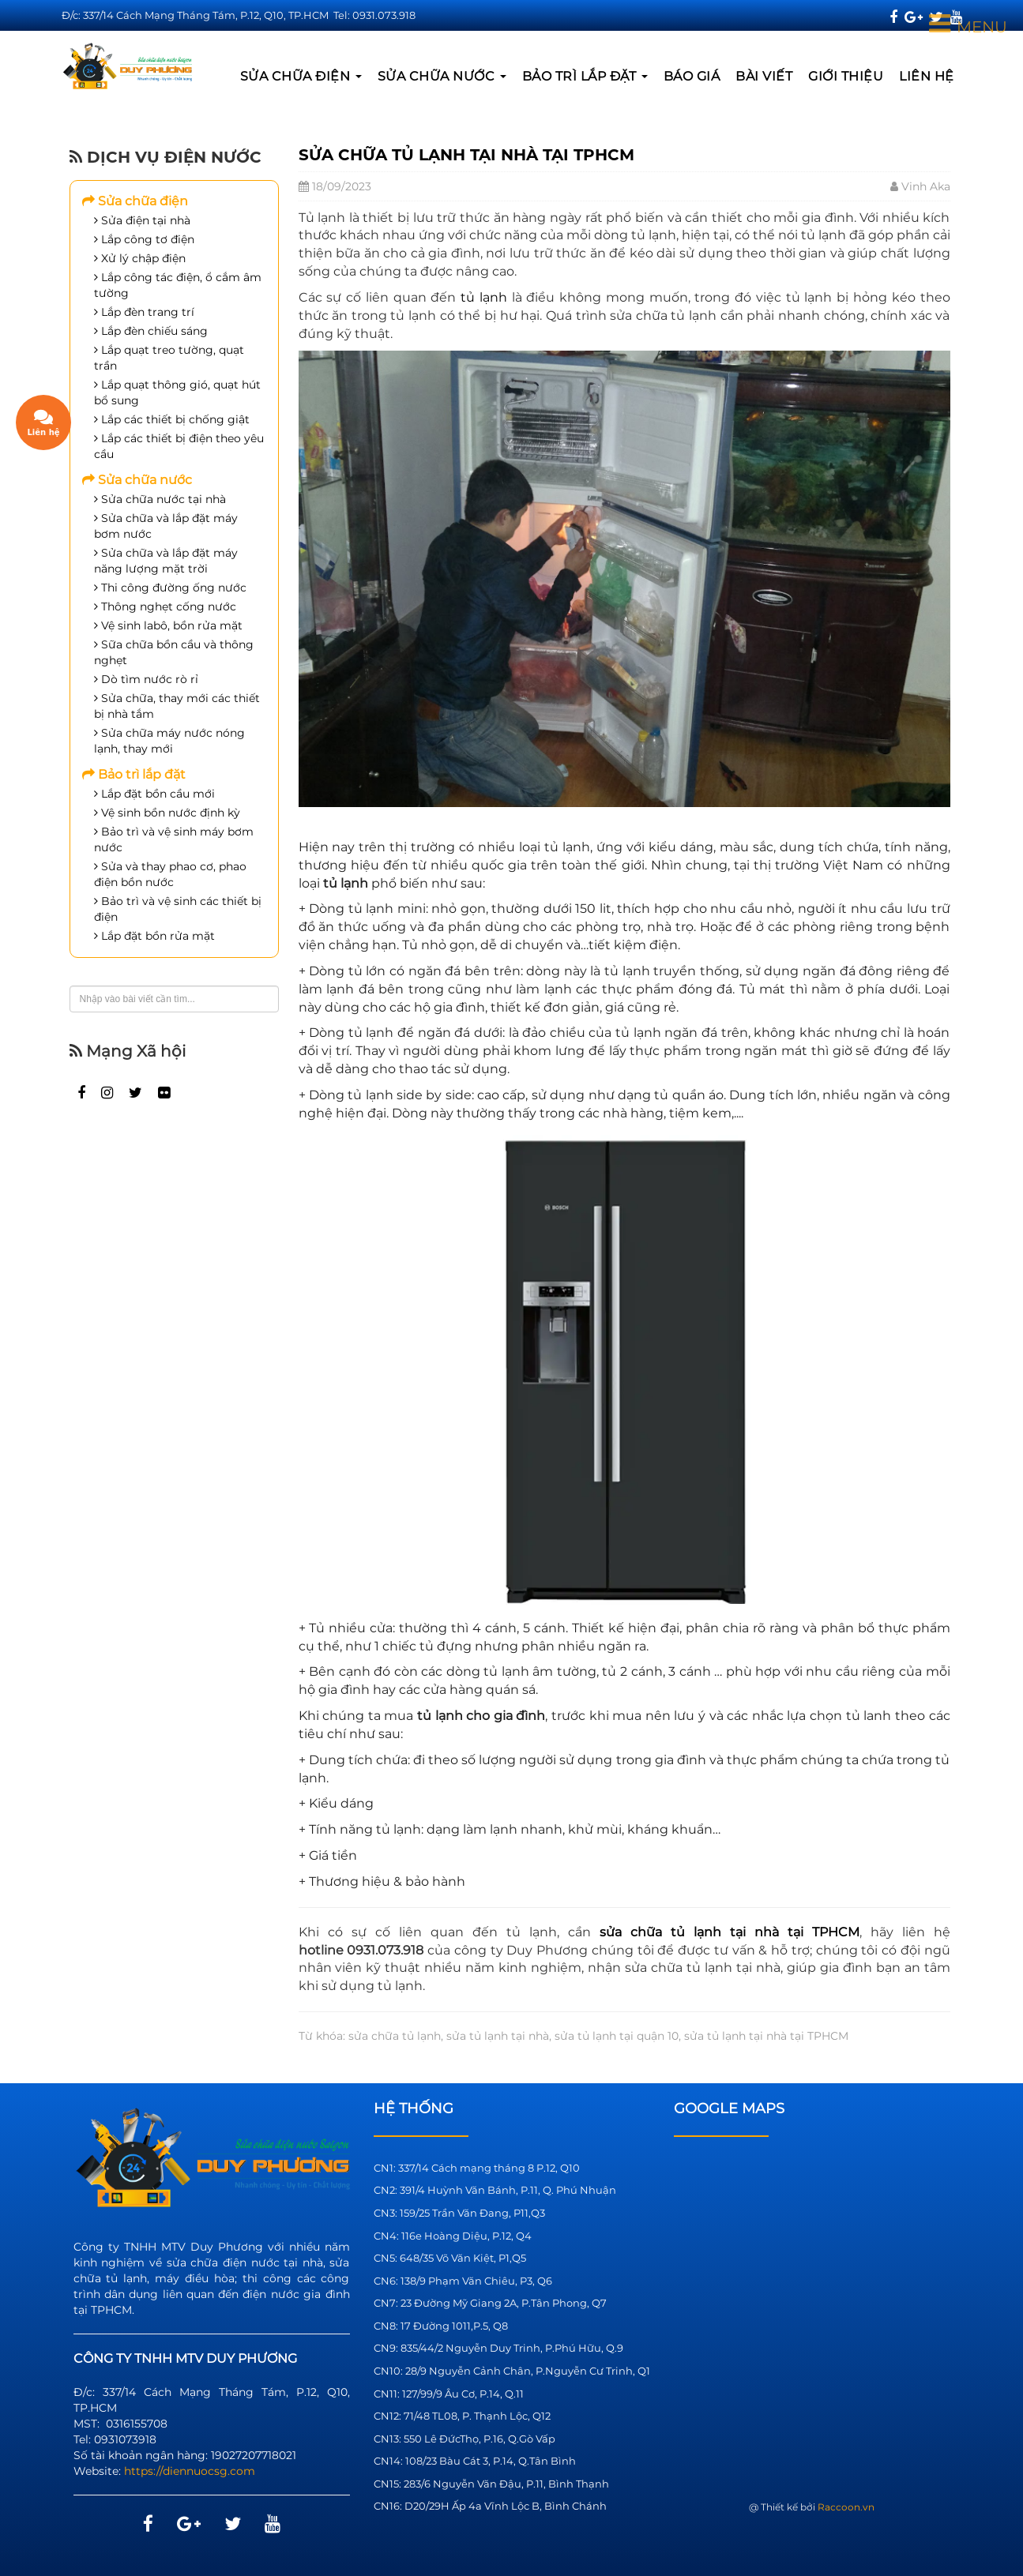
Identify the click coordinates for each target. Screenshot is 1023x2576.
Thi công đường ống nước (170, 587)
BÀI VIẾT (763, 76)
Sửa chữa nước (442, 76)
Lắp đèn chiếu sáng (151, 331)
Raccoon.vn (846, 2507)
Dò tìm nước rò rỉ (146, 679)
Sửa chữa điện (301, 76)
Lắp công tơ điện (144, 239)
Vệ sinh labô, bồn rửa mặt (168, 625)
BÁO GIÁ (692, 76)
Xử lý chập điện (140, 258)
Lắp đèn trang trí (144, 312)
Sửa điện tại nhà (142, 220)
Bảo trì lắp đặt (585, 76)
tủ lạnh (484, 297)
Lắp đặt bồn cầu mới (154, 794)
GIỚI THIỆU (845, 76)
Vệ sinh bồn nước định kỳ (167, 812)
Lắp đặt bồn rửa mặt (154, 936)
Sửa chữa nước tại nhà (160, 499)
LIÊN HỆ (926, 76)
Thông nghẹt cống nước (165, 606)
